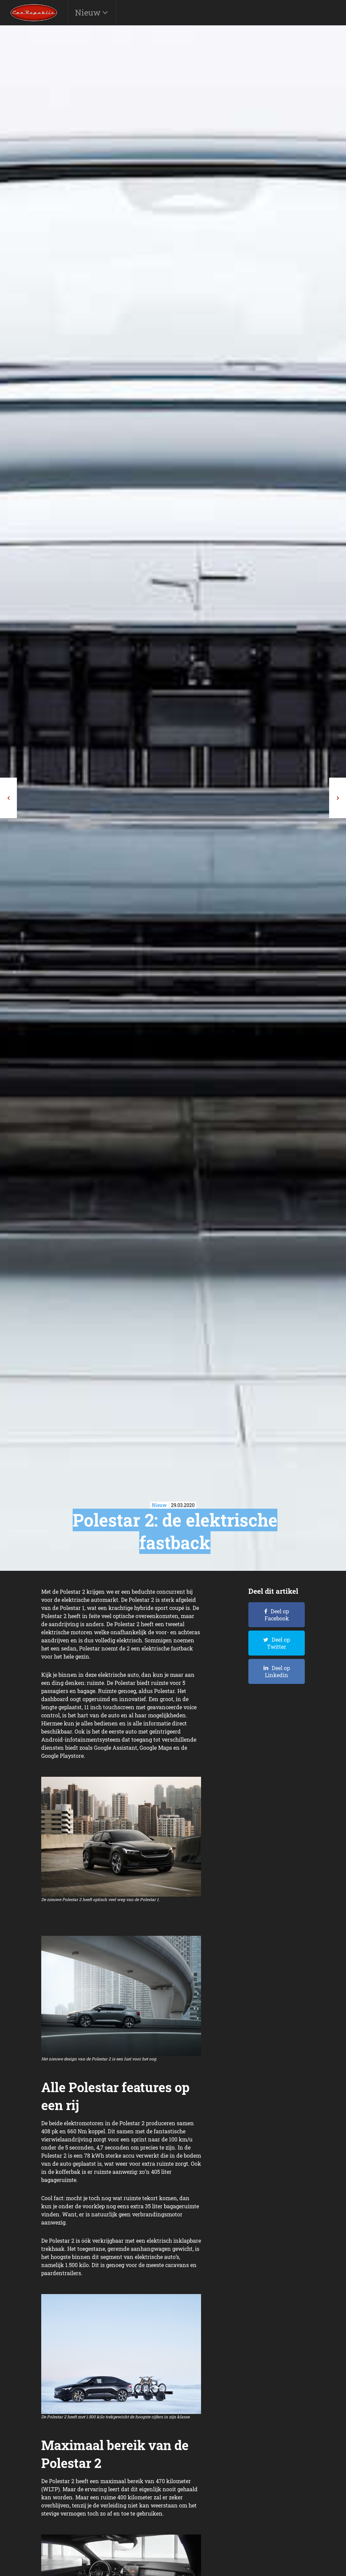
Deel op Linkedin (277, 1671)
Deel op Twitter (278, 1643)
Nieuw (88, 12)
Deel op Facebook (277, 1615)
